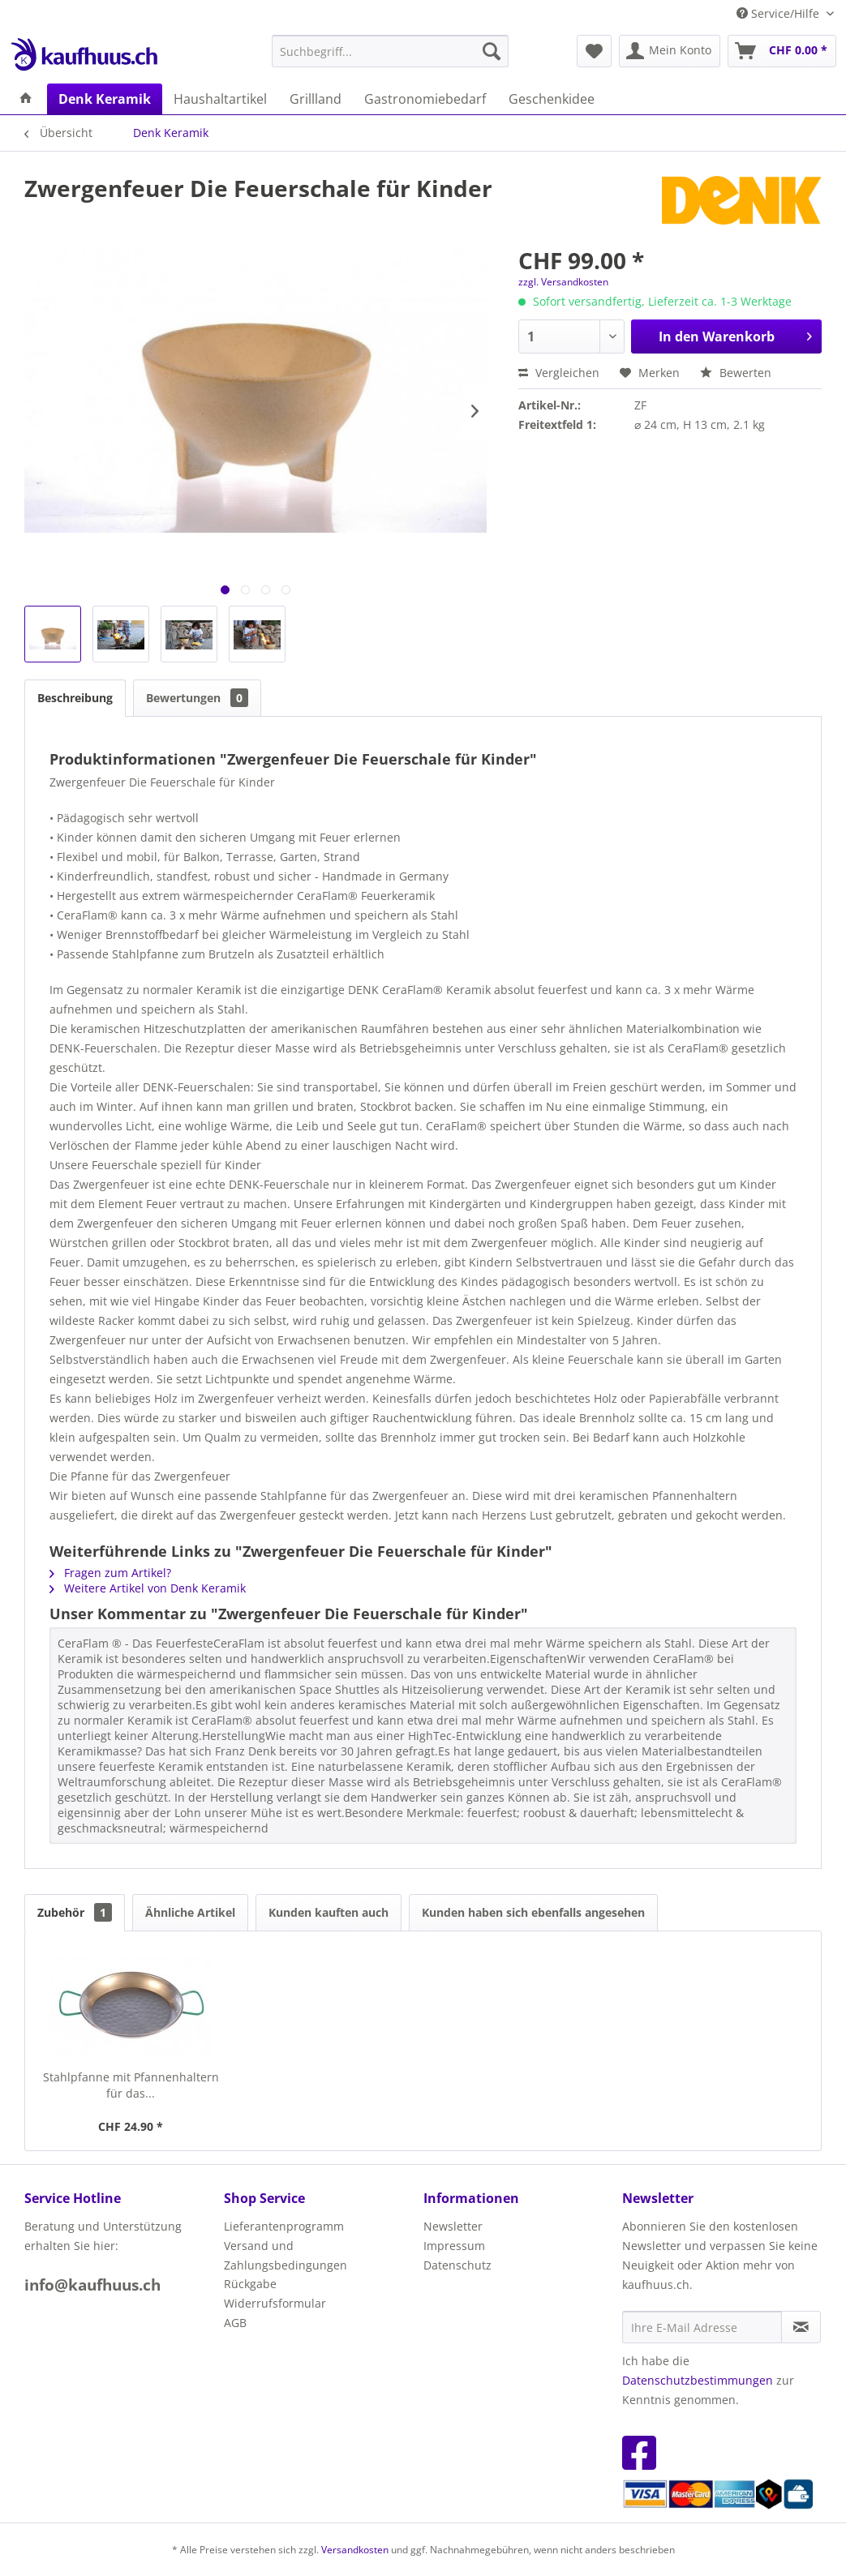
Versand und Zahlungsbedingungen (285, 2255)
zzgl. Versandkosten (563, 282)
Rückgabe (250, 2283)
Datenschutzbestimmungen (697, 2380)
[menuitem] (390, 51)
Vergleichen (558, 372)
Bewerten (735, 372)
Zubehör (74, 1912)
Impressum (454, 2245)
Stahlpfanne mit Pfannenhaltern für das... (131, 2085)
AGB (235, 2322)
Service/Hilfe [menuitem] (779, 13)
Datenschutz (457, 2265)
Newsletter (453, 2226)
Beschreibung (75, 697)
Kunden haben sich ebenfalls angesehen (533, 1912)
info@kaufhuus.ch (92, 2284)
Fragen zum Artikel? (110, 1572)
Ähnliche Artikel (190, 1912)
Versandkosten (355, 2550)
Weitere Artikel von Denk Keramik (147, 1588)
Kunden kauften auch (328, 1912)
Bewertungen (197, 697)
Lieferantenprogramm (284, 2226)
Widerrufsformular (275, 2303)
